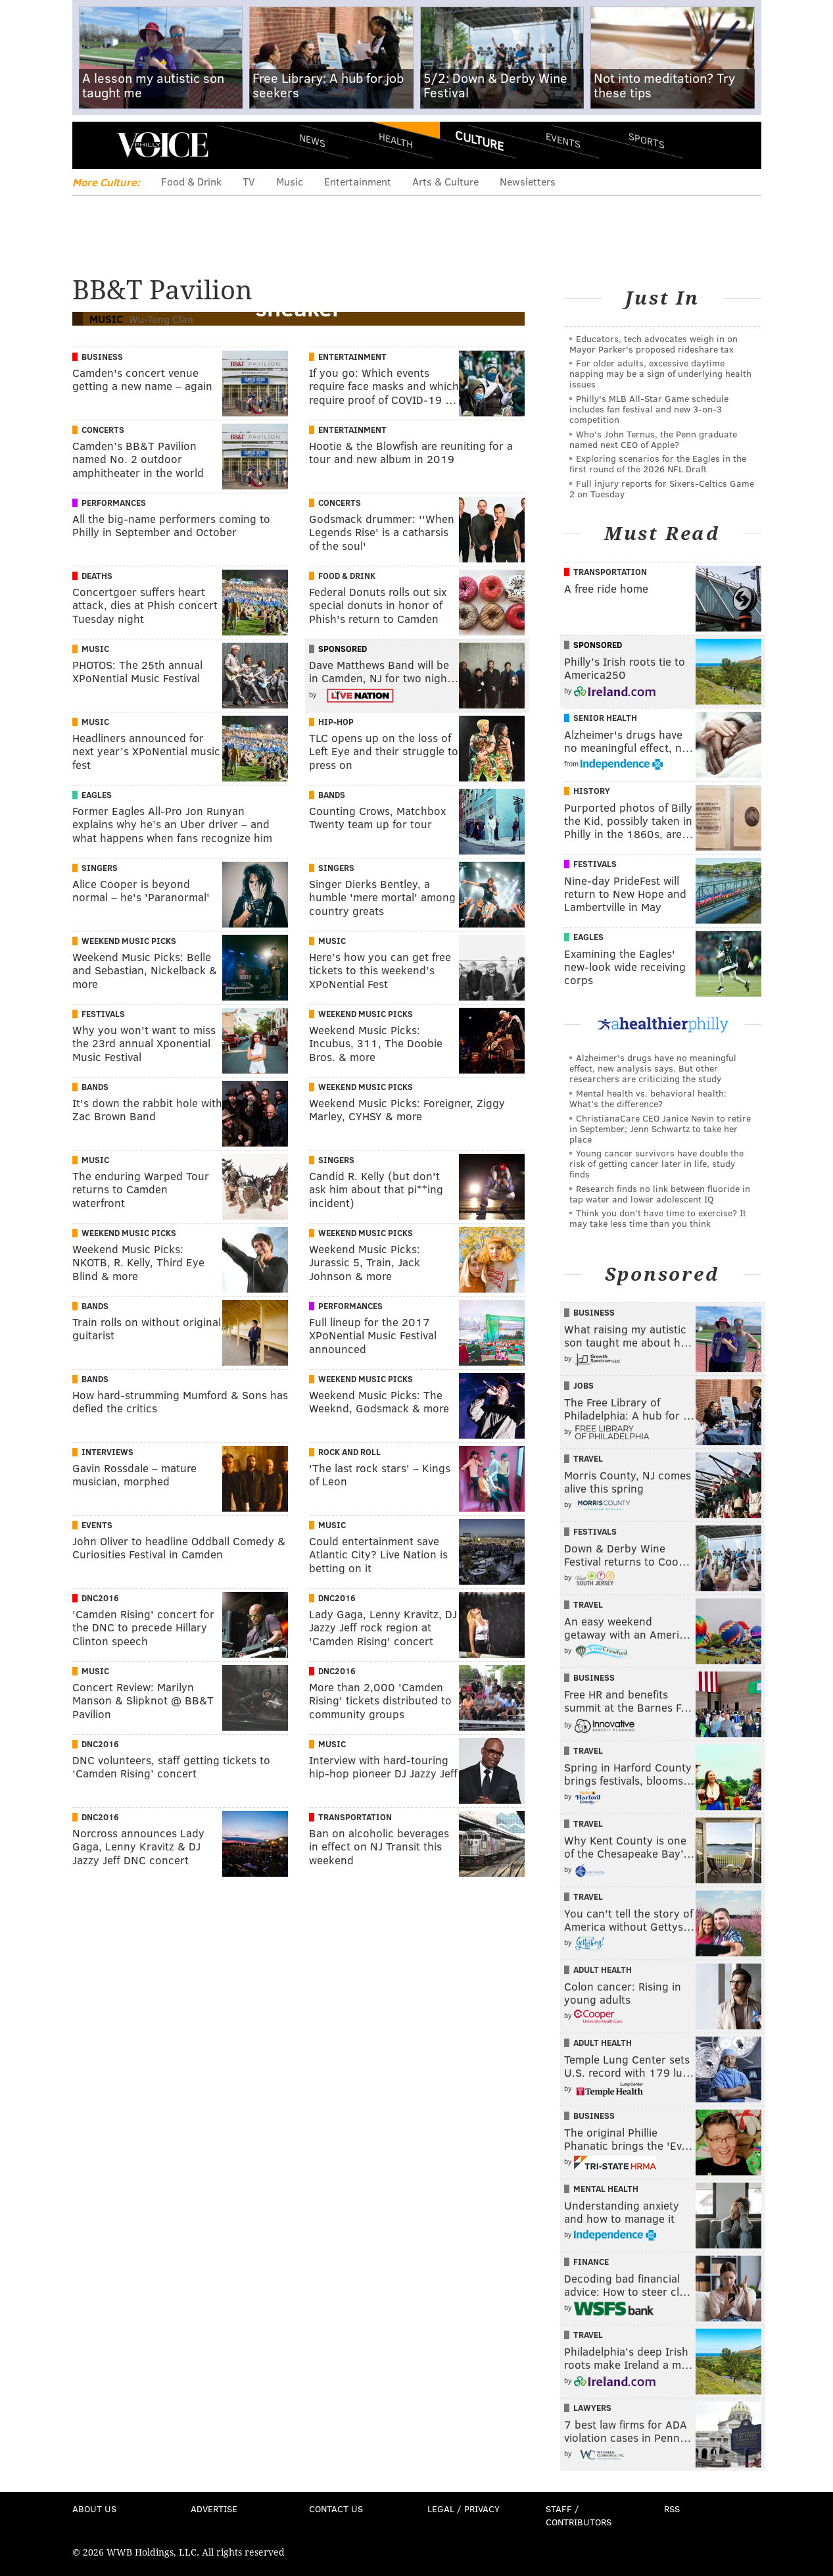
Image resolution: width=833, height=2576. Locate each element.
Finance (591, 2261)
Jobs (583, 1385)
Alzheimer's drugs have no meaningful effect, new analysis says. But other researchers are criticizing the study (652, 1068)
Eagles (97, 795)
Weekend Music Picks (129, 941)
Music (289, 181)
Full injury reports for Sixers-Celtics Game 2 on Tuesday (661, 488)
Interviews (107, 1452)
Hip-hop (336, 722)
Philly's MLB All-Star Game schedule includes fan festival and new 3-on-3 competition (648, 409)
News (312, 140)
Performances (114, 502)
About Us (94, 2508)
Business (102, 356)
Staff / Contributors (578, 2515)
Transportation (355, 1817)
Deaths (97, 576)
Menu (93, 145)
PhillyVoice (163, 145)
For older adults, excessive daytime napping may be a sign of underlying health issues (660, 373)
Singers (100, 868)
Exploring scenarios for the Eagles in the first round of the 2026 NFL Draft (657, 463)
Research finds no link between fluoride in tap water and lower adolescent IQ (659, 1193)
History (591, 791)
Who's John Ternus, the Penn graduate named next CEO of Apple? (653, 439)
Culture (479, 140)
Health (396, 140)
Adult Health (602, 1969)
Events (562, 140)
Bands (331, 795)
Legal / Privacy (463, 2508)
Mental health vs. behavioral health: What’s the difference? (647, 1098)
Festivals (103, 1014)
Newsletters (528, 181)
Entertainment (357, 181)
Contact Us (336, 2508)
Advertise (214, 2508)
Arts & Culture (445, 181)
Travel (588, 1458)
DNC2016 (100, 1598)
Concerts (103, 429)
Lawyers (592, 2408)
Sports (646, 140)
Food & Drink (191, 181)
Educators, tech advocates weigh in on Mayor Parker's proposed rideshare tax (653, 343)
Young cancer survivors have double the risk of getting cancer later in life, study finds (656, 1163)
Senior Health (605, 718)
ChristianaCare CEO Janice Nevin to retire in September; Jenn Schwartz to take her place (660, 1128)
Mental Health (605, 2188)
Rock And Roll (349, 1452)
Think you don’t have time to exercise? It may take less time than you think (657, 1217)
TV (249, 181)
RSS (672, 2508)
